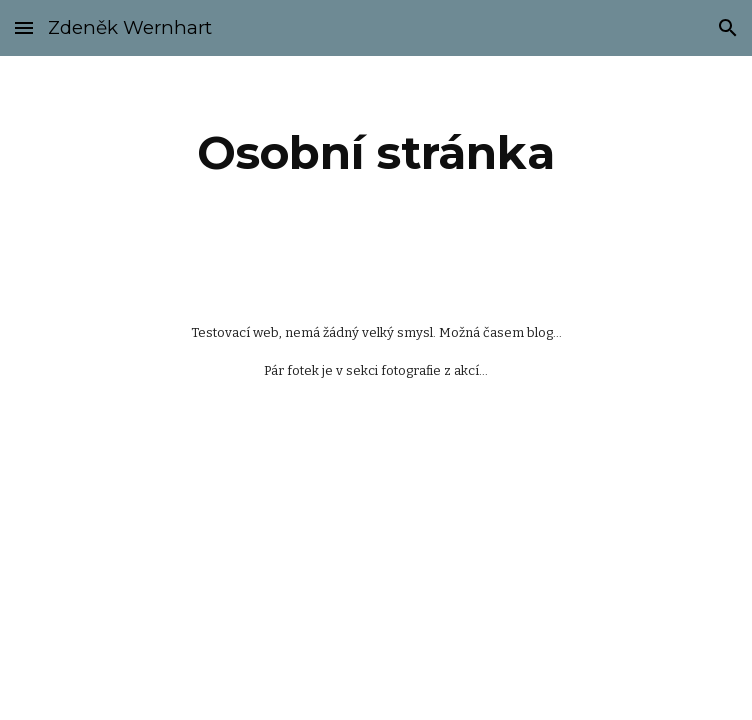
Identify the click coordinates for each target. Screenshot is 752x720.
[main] (375, 153)
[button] (24, 27)
